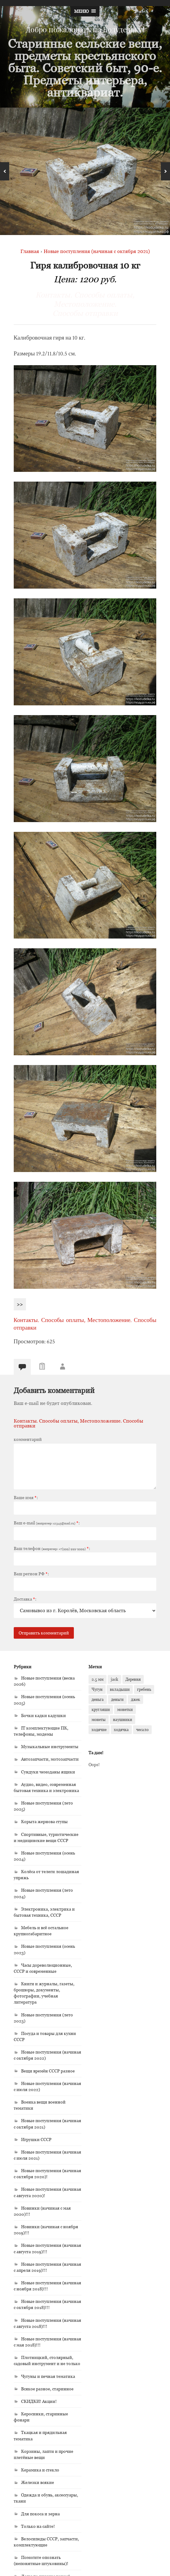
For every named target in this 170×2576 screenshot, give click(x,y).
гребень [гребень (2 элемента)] (144, 1689)
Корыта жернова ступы (44, 1821)
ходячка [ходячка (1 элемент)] (121, 1729)
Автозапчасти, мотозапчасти (50, 1759)
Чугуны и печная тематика (48, 2376)
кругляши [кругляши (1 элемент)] (101, 1709)
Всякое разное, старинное (47, 2388)
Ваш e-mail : (47, 1523)
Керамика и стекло (40, 2469)
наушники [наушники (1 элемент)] (122, 1719)
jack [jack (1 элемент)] (114, 1679)
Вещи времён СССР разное (48, 2070)
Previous (4, 171)
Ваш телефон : (52, 1548)
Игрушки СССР (36, 2139)
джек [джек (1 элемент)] (135, 1699)
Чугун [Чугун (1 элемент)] (97, 1689)
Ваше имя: (26, 1497)
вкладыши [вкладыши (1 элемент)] (120, 1689)
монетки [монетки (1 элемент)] (125, 1709)
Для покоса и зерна (40, 2513)
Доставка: (25, 1599)
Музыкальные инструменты (49, 1746)
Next (165, 171)
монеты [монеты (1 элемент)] (99, 1719)
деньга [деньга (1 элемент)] (98, 1699)
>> (20, 1304)
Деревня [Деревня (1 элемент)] (133, 1679)
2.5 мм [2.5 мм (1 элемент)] (97, 1679)
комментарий (28, 1439)
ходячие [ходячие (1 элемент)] (99, 1729)
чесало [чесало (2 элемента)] (142, 1729)
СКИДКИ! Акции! (39, 2401)
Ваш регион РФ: (31, 1574)
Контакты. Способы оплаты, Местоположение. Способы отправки (85, 304)
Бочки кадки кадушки (43, 1715)
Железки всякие (37, 2482)
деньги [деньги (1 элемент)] (117, 1699)
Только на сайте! (38, 2526)
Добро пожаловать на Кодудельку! (85, 29)
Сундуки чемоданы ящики (48, 1771)
